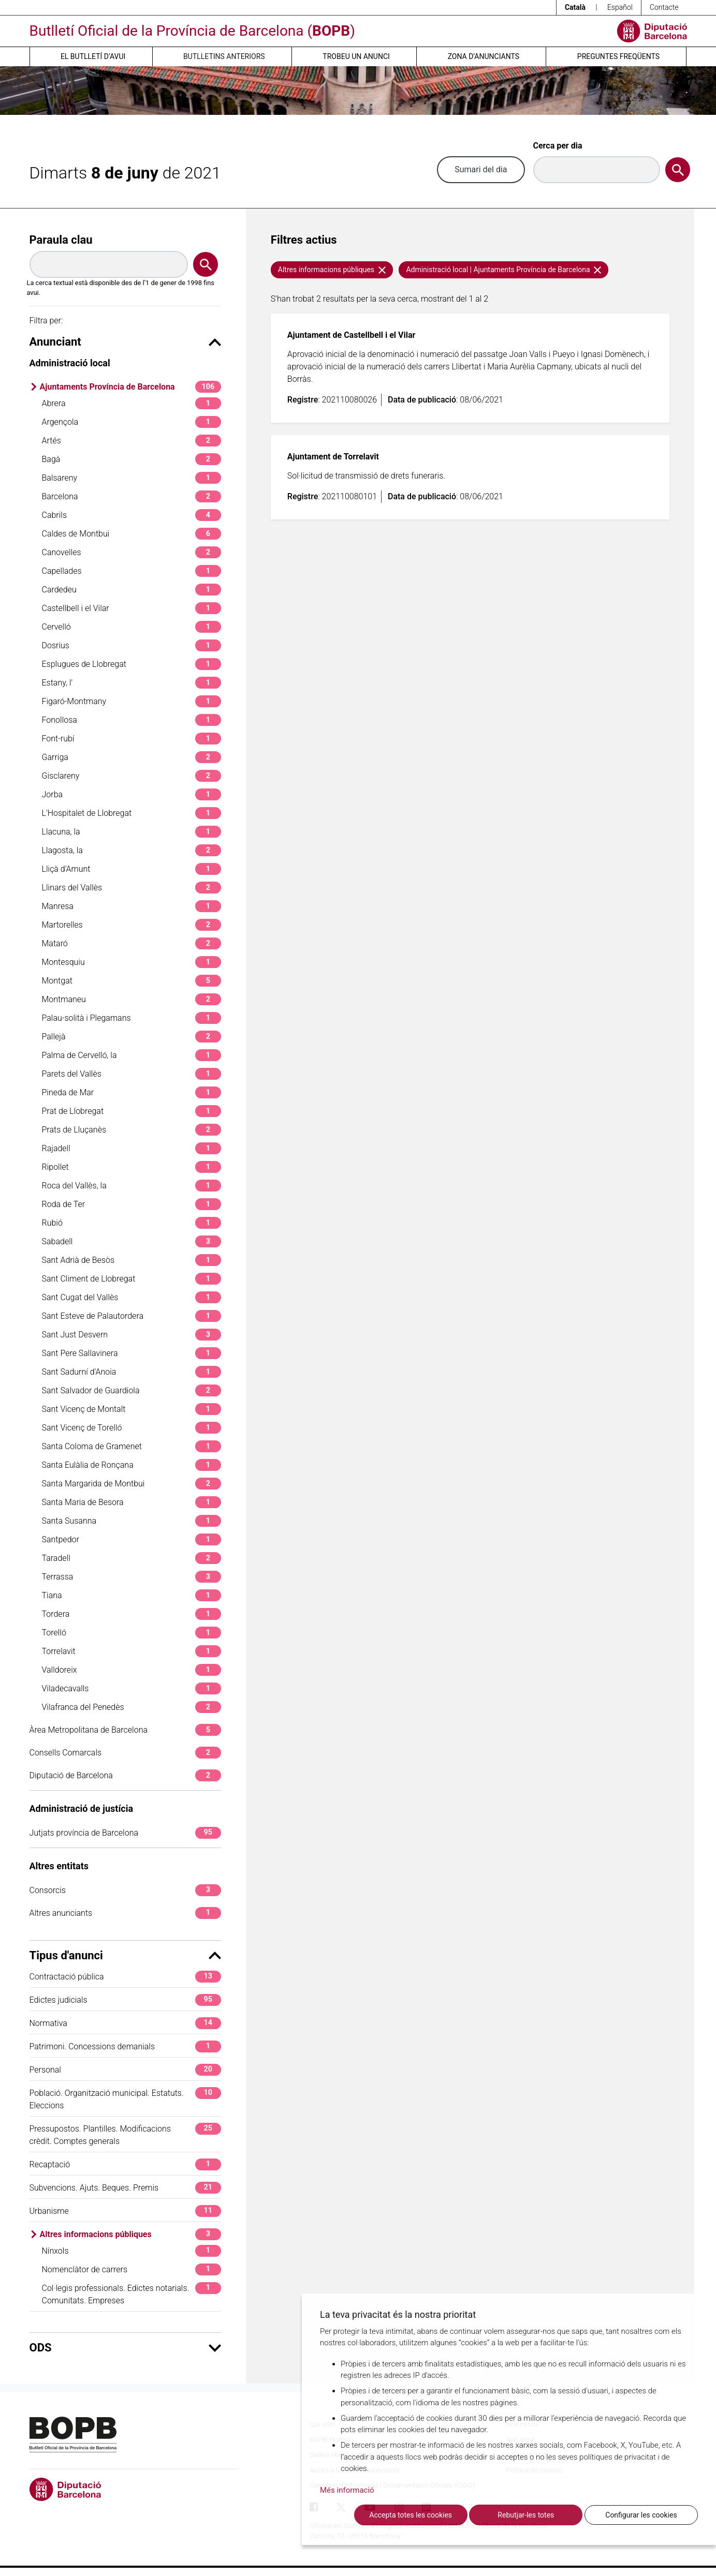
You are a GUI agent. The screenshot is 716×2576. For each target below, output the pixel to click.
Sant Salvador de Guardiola (131, 1390)
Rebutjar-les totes (526, 2515)
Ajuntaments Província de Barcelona (130, 387)
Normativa (125, 2023)
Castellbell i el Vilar (131, 608)
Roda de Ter (131, 1204)
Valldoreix (131, 1670)
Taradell (131, 1558)
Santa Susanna (131, 1521)
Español (620, 7)
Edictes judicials (125, 2000)
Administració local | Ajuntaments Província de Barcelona (503, 269)
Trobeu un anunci (356, 56)
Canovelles (131, 552)
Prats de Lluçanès (131, 1130)
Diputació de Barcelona (125, 1775)
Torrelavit (131, 1651)
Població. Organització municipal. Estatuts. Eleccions (125, 2098)
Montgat (131, 981)
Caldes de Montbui (131, 534)
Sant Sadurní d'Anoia (131, 1372)
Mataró (131, 943)
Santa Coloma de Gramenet (131, 1446)
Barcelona (131, 496)
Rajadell (131, 1148)
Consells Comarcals (125, 1753)
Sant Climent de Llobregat (131, 1279)
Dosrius (131, 645)
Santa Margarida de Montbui (131, 1484)
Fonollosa (131, 720)
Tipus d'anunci (125, 1955)
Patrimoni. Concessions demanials (125, 2046)
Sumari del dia (481, 169)
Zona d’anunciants (483, 56)
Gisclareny (131, 776)
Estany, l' (131, 683)
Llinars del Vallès (131, 888)
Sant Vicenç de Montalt (131, 1409)
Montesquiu (131, 962)
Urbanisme (125, 2211)
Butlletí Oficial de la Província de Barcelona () (192, 30)
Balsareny (131, 478)
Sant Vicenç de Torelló (131, 1428)
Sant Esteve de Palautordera (131, 1316)
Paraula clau (61, 239)
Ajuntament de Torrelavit (333, 456)
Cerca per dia (557, 146)
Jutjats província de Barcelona (125, 1833)
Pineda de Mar (131, 1092)
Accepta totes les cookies (410, 2515)
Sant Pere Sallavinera (131, 1353)
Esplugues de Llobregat (131, 664)
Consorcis (125, 1890)
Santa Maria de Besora (131, 1502)
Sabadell (131, 1241)
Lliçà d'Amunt (131, 869)
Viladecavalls (131, 1688)
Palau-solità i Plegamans (131, 1018)
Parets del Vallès (131, 1074)
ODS (125, 2347)
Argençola (131, 422)
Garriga (131, 757)
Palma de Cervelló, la (131, 1055)
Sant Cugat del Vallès (131, 1297)
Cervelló (131, 627)
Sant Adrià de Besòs (131, 1260)
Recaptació (125, 2164)
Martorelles (131, 925)
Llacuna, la (131, 832)
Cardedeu (131, 589)
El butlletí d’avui (93, 56)
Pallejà (131, 1037)
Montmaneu (131, 999)
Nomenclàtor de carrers (131, 2269)
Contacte (664, 7)
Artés (131, 440)
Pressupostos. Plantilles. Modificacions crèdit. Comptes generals (125, 2134)
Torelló (131, 1633)
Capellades (131, 571)
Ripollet (131, 1167)
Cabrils (131, 515)
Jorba (131, 794)
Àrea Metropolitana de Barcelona (125, 1730)
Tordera (131, 1614)
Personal (125, 2070)
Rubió (131, 1223)
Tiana (131, 1595)
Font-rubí (131, 738)
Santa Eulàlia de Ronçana (131, 1465)
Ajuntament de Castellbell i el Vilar (351, 335)
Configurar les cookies (641, 2515)
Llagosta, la (131, 850)
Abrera (131, 403)
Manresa (131, 906)
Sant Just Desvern (131, 1335)
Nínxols (131, 2251)
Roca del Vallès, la (131, 1186)
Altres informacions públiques (130, 2234)
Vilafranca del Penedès (131, 1707)
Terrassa (131, 1577)
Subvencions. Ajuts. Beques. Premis (125, 2188)
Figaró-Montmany (131, 701)
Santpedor (131, 1539)
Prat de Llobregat (131, 1111)
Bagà (131, 459)
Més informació (347, 2490)
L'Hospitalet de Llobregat (131, 813)
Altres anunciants (125, 1913)
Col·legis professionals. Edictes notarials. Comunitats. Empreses (131, 2293)
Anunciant (125, 341)
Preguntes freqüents (618, 56)
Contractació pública (125, 1977)
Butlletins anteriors (224, 56)
